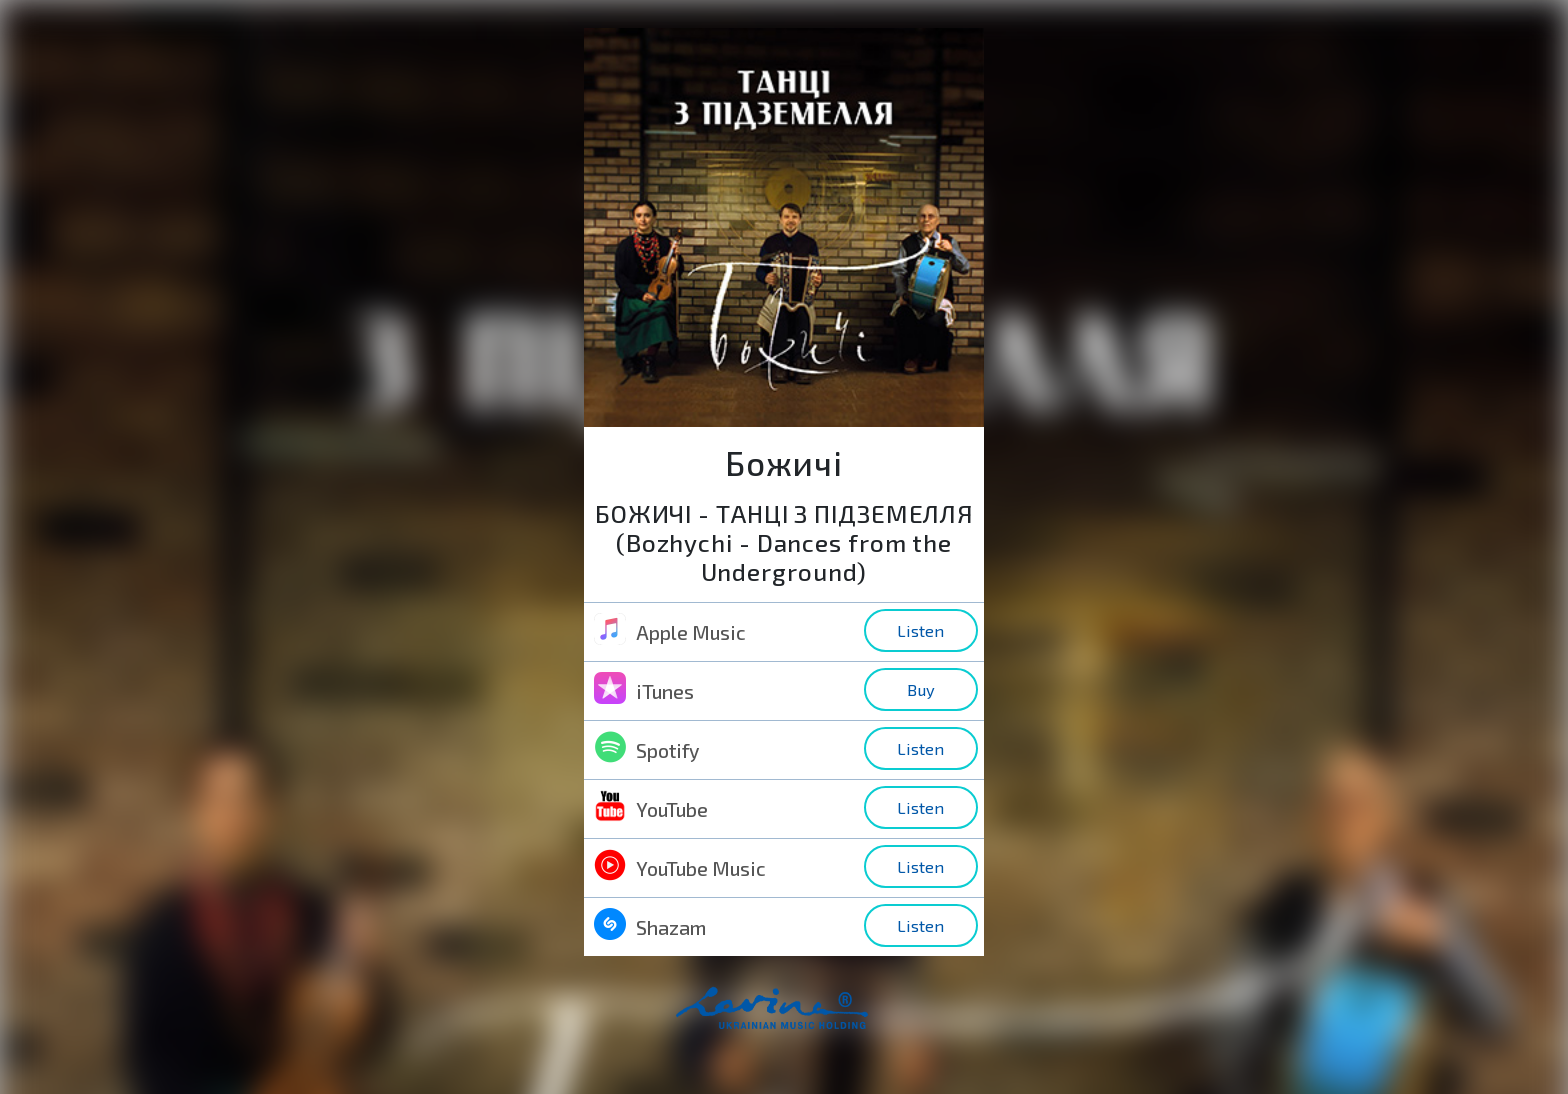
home (805, 1019)
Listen (920, 630)
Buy (921, 689)
